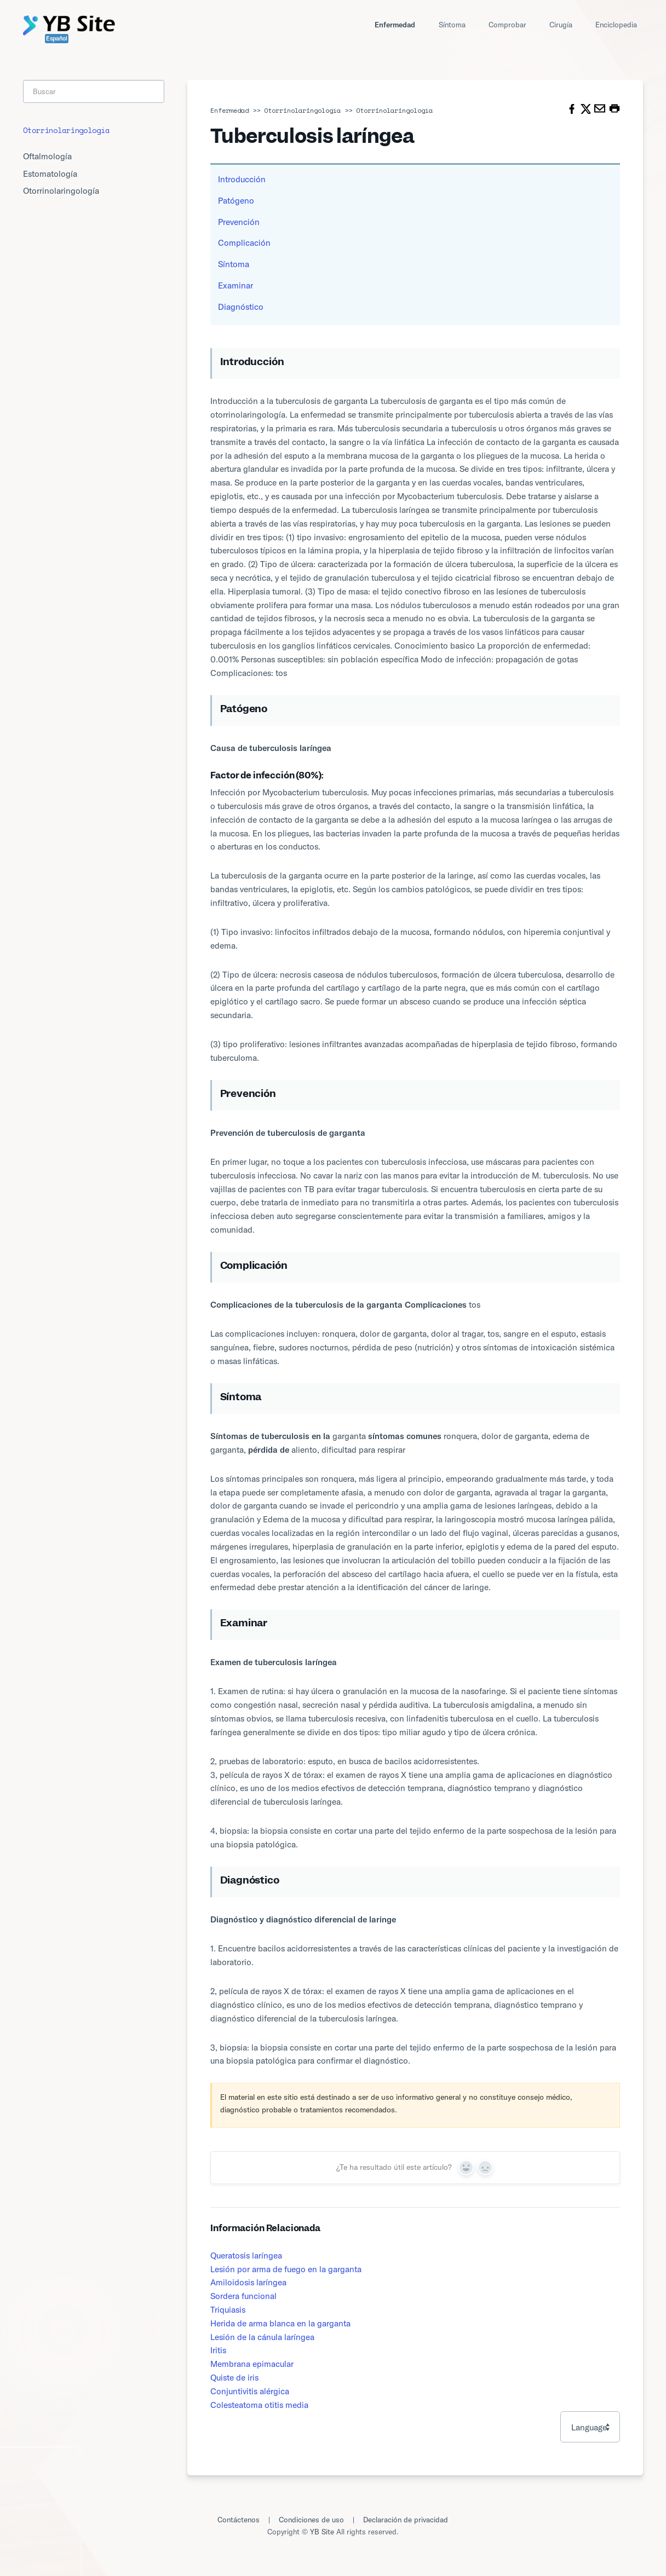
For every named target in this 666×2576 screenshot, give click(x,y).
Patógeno (236, 200)
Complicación (244, 242)
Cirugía (560, 24)
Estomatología (50, 173)
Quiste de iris (234, 2377)
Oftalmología (47, 156)
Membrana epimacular (252, 2363)
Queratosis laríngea (246, 2255)
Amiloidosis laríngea (248, 2282)
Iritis (218, 2349)
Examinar (235, 285)
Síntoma (452, 24)
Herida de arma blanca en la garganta (280, 2323)
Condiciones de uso (311, 2519)
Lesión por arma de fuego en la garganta (285, 2268)
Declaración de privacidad (405, 2519)
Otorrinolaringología (302, 110)
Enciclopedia (616, 24)
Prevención (239, 221)
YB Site (322, 2531)
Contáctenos (238, 2519)
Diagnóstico (240, 306)
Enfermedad (395, 24)
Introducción (242, 179)
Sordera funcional (243, 2295)
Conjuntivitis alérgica (249, 2391)
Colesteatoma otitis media (259, 2404)
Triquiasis (227, 2309)
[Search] (93, 91)
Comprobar (507, 24)
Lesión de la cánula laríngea (262, 2336)
